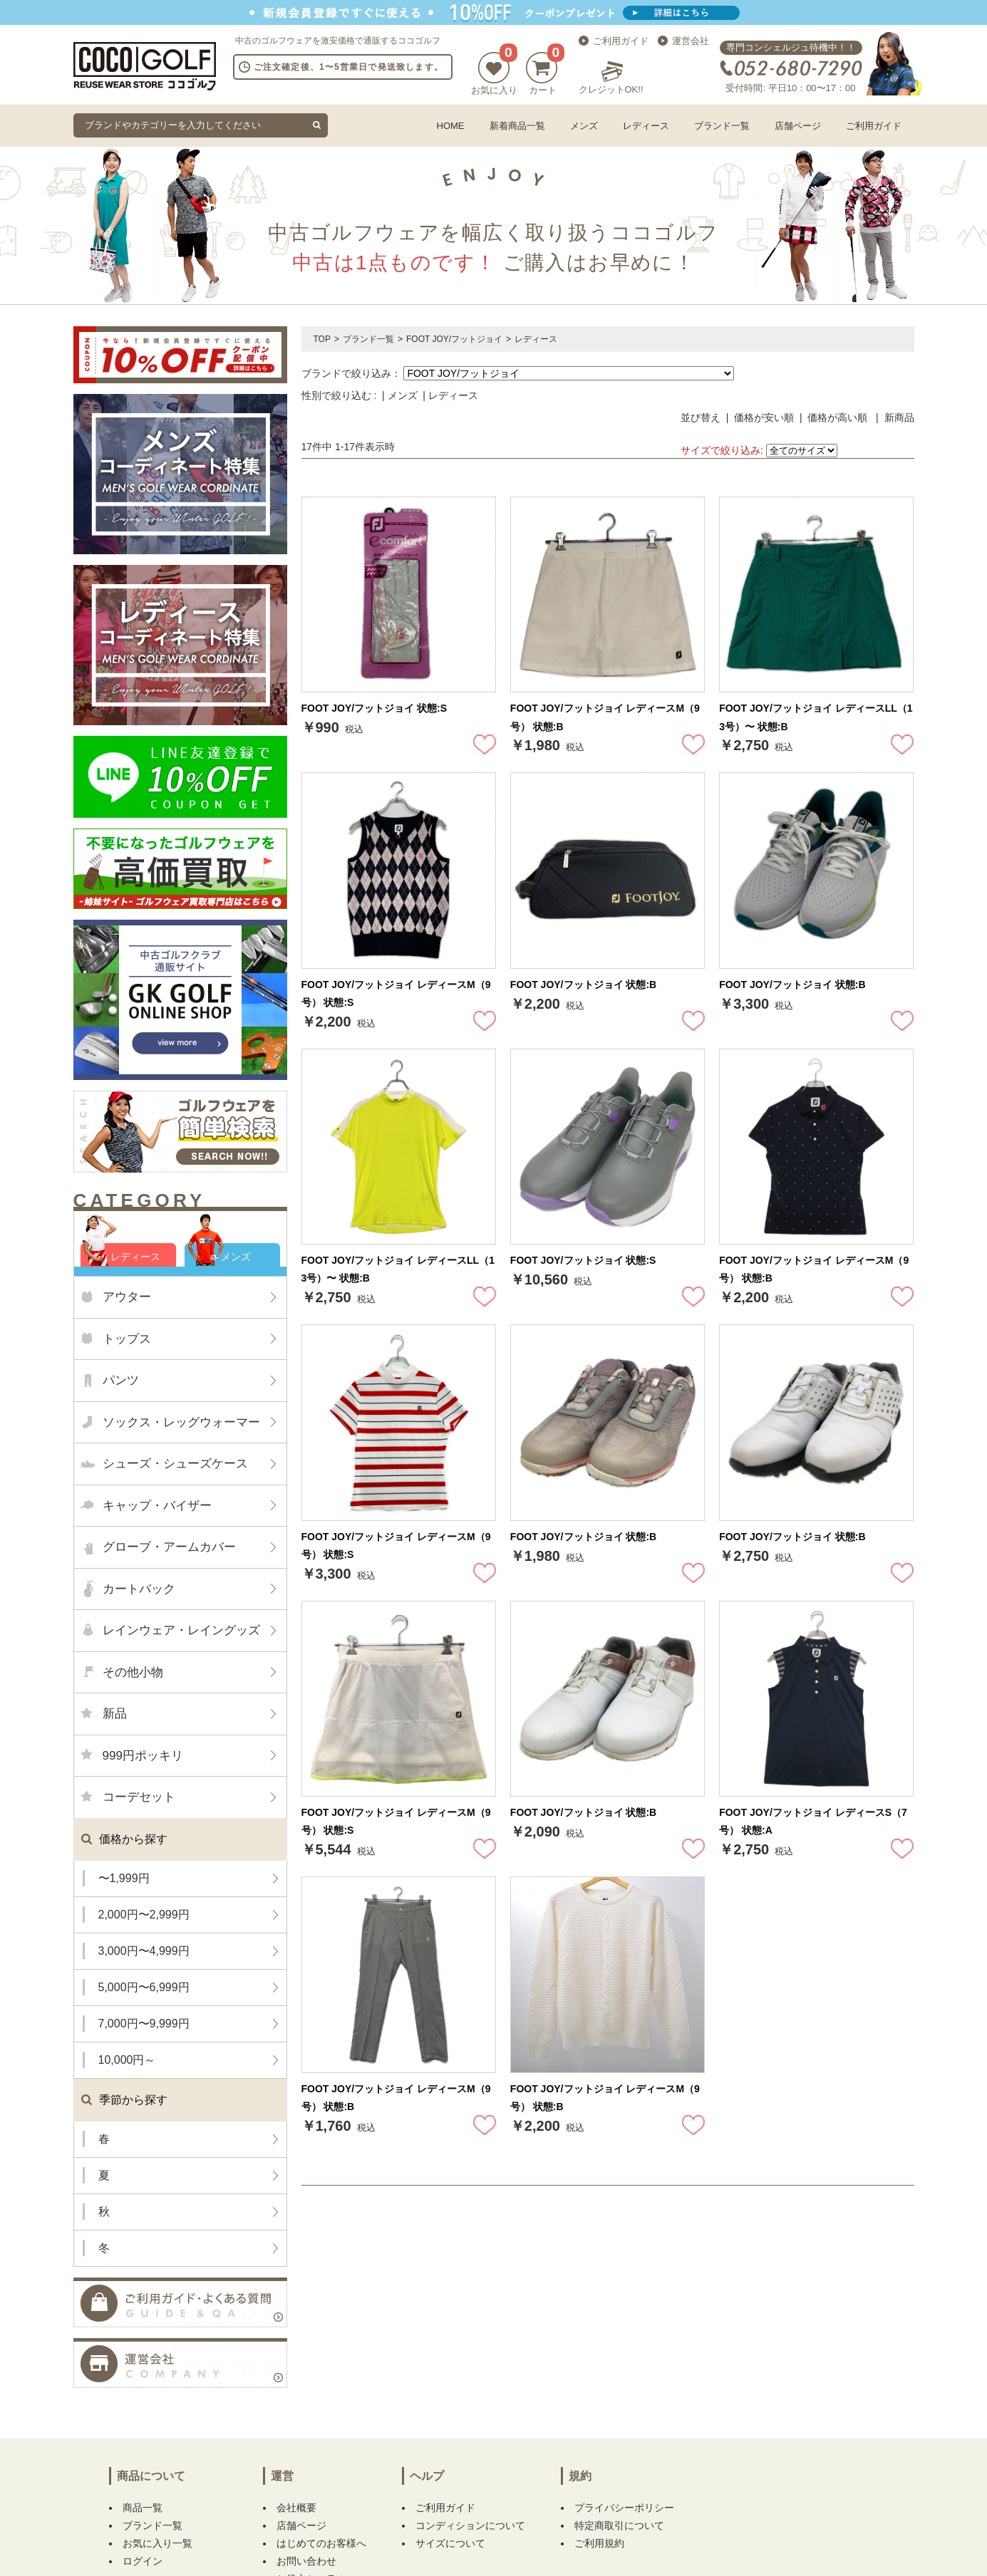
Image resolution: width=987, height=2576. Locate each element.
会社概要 (296, 2507)
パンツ (121, 1380)
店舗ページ (798, 125)
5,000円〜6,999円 (144, 1987)
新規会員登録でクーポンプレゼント (493, 12)
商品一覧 (142, 2507)
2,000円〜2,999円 (144, 1914)
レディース (646, 125)
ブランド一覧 (722, 125)
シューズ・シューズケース (175, 1463)
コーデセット (139, 1797)
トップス (127, 1339)
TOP (322, 339)
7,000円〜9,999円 (144, 2023)
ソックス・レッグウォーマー (181, 1422)
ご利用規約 (599, 2543)
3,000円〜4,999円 (144, 1951)
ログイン (142, 2561)
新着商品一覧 (517, 125)
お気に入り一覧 (157, 2543)
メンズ (584, 125)
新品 (115, 1713)
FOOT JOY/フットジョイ (454, 339)
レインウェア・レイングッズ (181, 1630)
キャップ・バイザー (157, 1505)
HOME (451, 125)
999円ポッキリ (143, 1755)
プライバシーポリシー (624, 2507)
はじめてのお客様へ (321, 2543)
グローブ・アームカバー (169, 1547)
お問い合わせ (306, 2561)
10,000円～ (127, 2060)
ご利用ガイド (620, 41)
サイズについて (450, 2543)
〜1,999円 (124, 1878)
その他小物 (133, 1672)
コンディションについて (470, 2525)
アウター (127, 1297)
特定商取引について (619, 2525)
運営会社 (690, 41)
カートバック (139, 1589)
